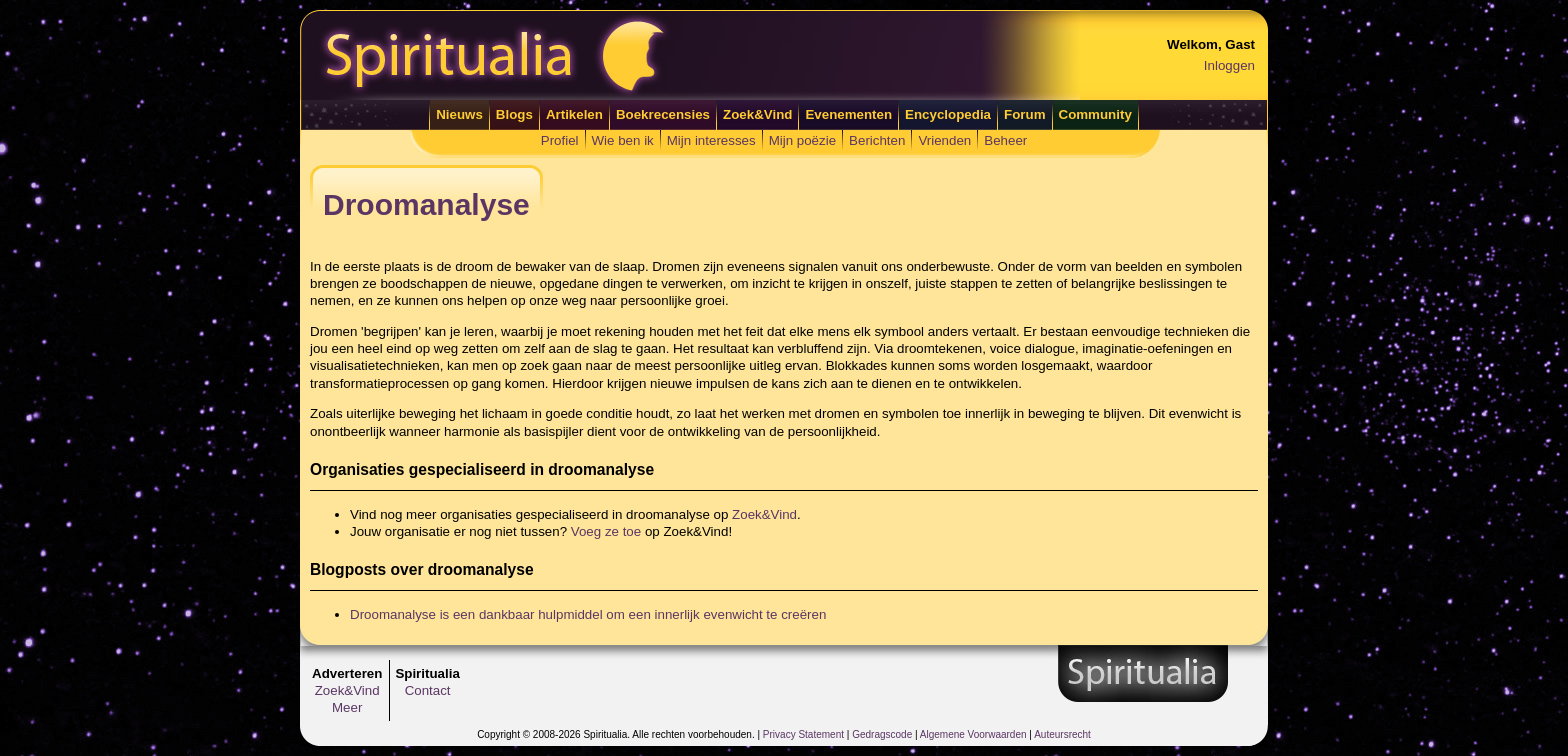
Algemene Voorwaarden (973, 734)
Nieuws (459, 114)
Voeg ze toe (606, 531)
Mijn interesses (711, 140)
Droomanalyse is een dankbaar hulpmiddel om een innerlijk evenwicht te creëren (588, 614)
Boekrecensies (663, 114)
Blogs (514, 114)
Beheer (1005, 140)
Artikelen (574, 114)
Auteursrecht (1062, 734)
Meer (347, 707)
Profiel (560, 140)
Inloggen (1229, 65)
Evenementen (848, 114)
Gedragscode (882, 734)
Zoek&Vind (757, 114)
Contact (428, 690)
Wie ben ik (623, 140)
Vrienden (944, 140)
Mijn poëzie (802, 140)
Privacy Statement (803, 734)
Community (1095, 114)
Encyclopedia (948, 114)
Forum (1024, 114)
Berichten (877, 140)
